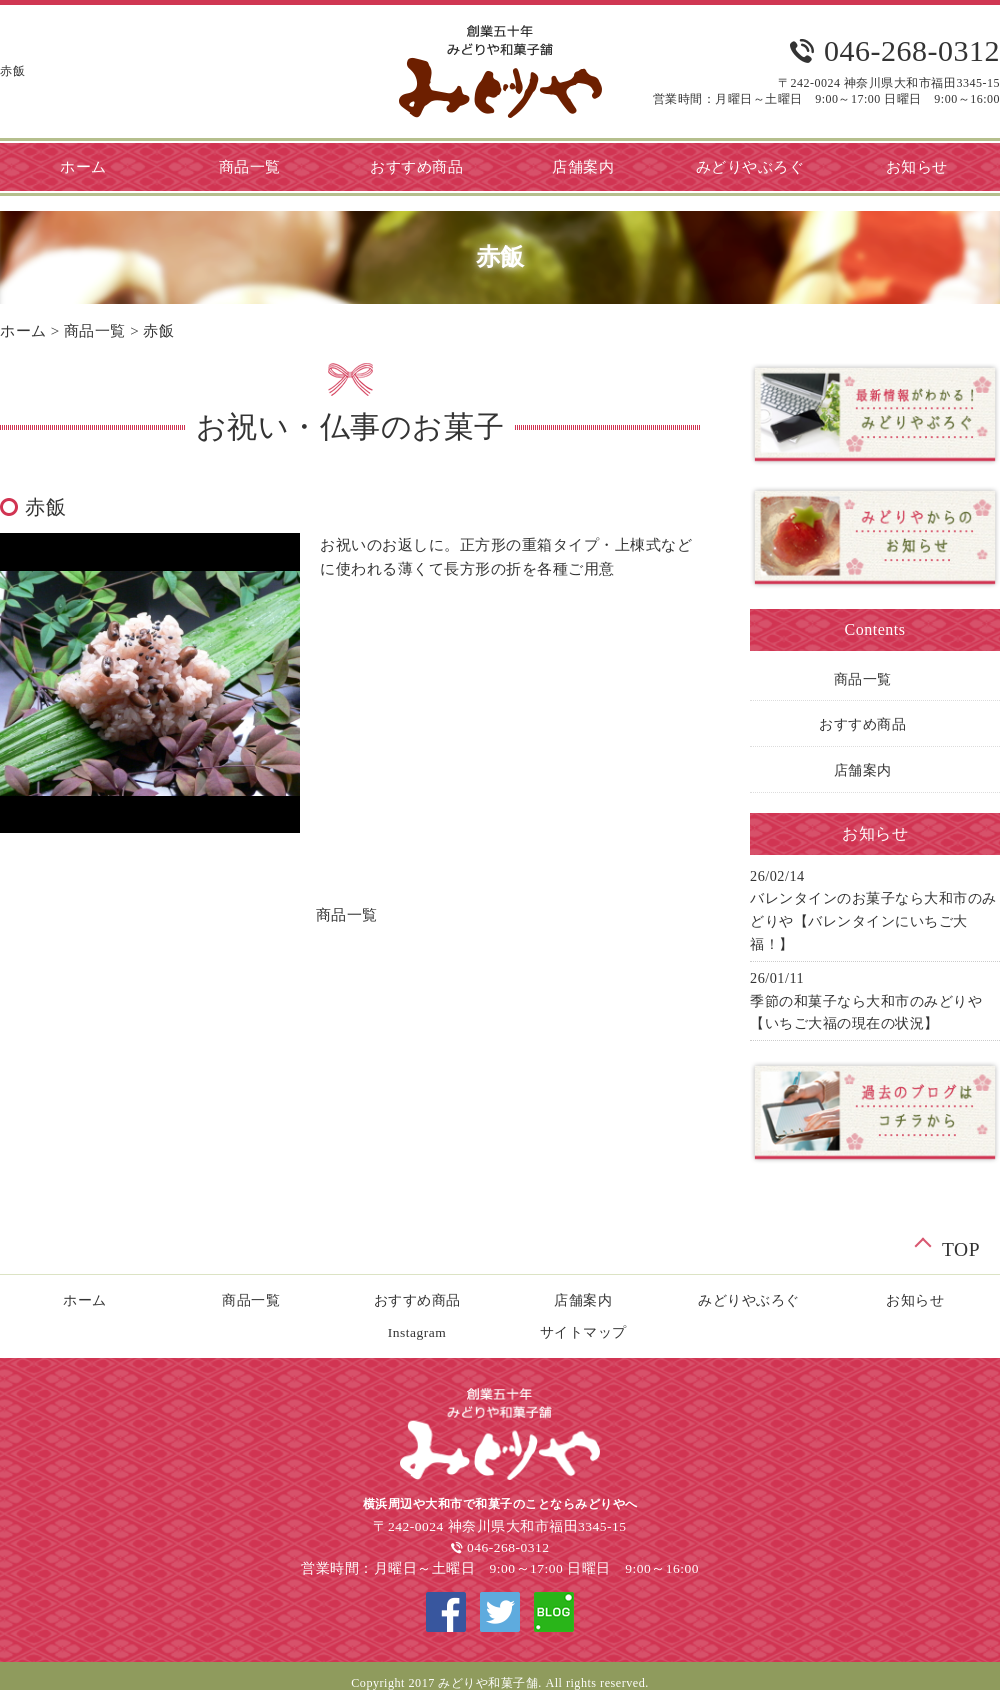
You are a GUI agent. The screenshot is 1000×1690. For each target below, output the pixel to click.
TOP (961, 1246)
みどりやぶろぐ (750, 167)
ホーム (23, 331)
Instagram (417, 1332)
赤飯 (158, 331)
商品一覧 (250, 167)
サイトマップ (583, 1332)
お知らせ (915, 1300)
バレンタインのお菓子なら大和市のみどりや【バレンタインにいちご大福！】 (873, 921)
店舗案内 (583, 167)
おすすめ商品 (416, 167)
